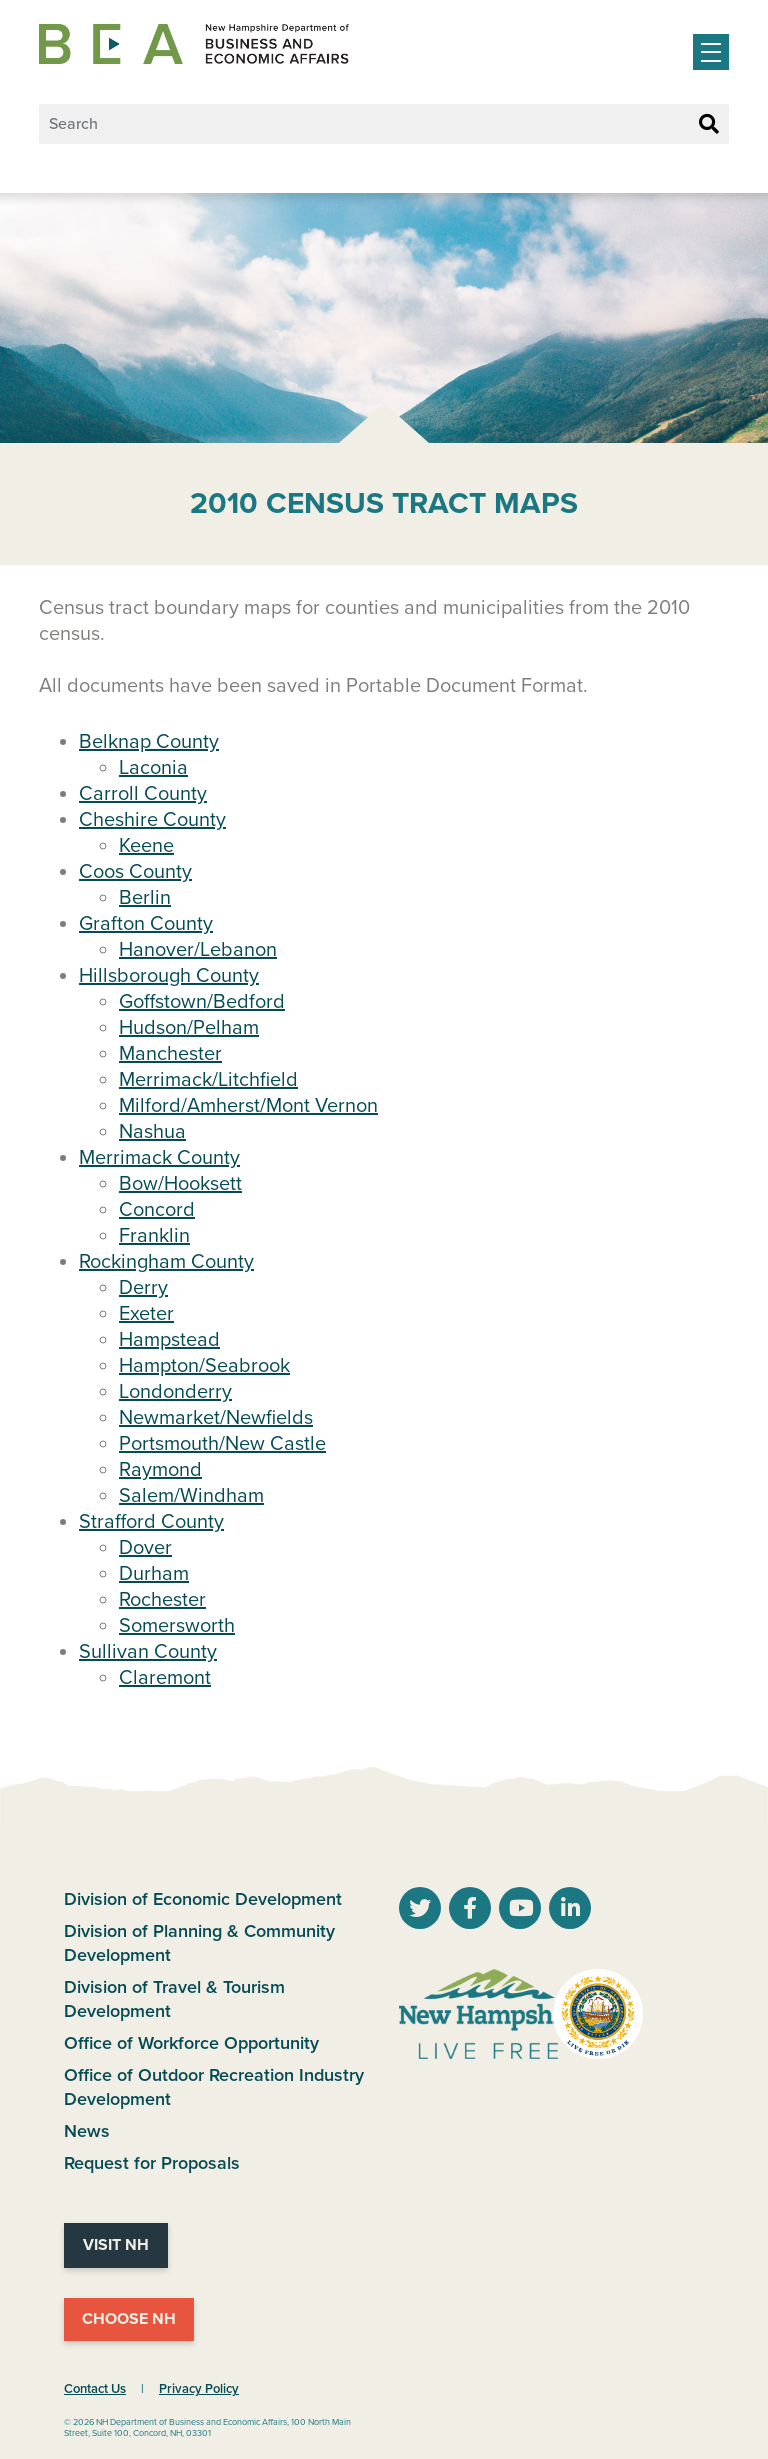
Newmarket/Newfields (216, 1418)
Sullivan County (148, 1652)
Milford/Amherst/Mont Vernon (248, 1106)
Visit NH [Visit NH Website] (116, 2245)
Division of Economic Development (203, 1899)
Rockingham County (166, 1262)
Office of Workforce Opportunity (191, 2043)
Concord (157, 1210)
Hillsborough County (169, 976)
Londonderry (175, 1392)
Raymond (160, 1470)
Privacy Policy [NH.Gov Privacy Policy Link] (199, 2389)
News (87, 2131)
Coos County (135, 872)
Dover (145, 1548)
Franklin (154, 1236)
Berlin (145, 898)
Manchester (170, 1054)
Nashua (152, 1132)
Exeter (146, 1314)
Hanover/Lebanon (198, 950)
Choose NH (129, 2319)
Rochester (162, 1600)
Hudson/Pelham (189, 1028)
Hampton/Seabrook (204, 1366)
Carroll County (143, 794)
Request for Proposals (152, 2163)
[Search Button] (709, 125)
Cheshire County (152, 820)
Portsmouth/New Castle (222, 1444)
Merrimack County (159, 1158)
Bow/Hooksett (180, 1184)
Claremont (165, 1678)
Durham (154, 1574)
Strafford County (151, 1522)
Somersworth (177, 1626)
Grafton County (146, 924)
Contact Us (95, 2389)
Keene (146, 846)
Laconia (153, 768)
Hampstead (169, 1340)
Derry (143, 1288)
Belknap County (149, 742)
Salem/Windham (191, 1496)
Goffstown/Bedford (202, 1002)
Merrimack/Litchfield (208, 1080)
